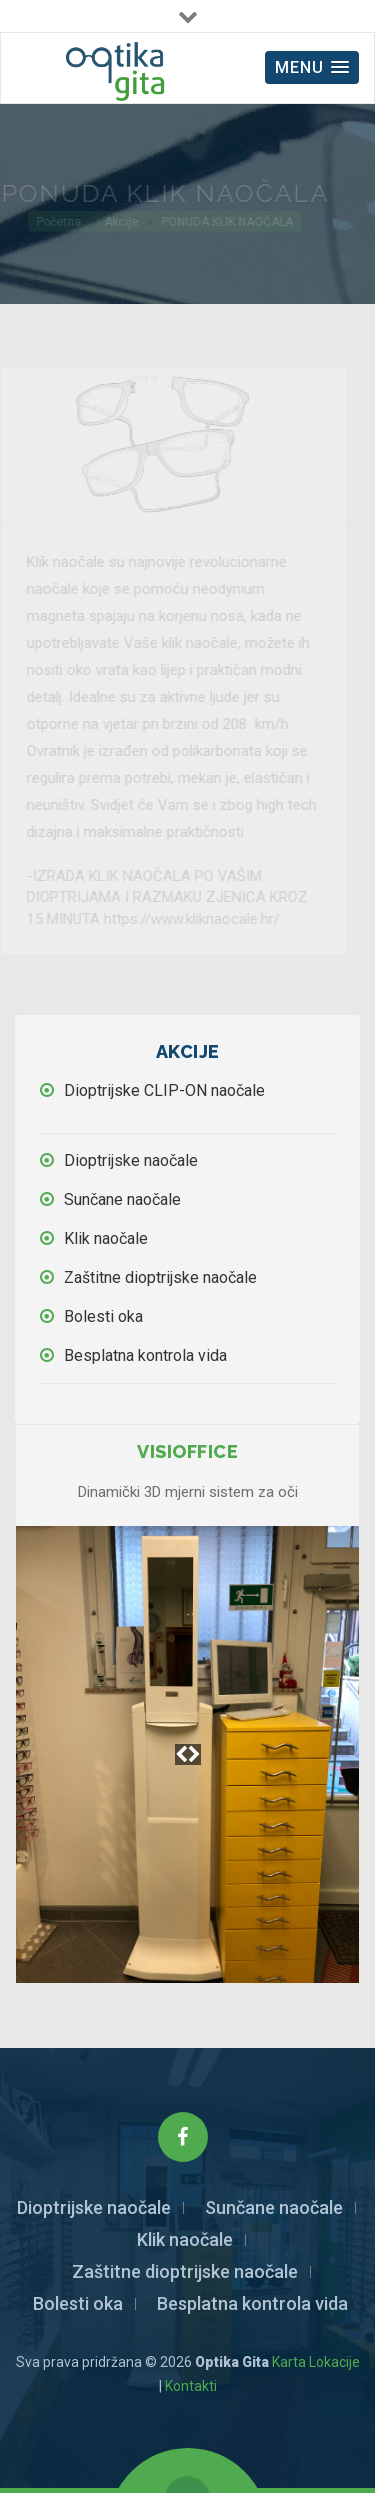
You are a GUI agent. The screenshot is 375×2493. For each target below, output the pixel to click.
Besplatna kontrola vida (145, 1355)
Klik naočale (106, 1238)
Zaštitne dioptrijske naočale (160, 1277)
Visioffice (187, 1451)
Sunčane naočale (122, 1199)
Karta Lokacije (316, 2362)
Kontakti (191, 2386)
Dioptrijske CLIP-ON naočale (164, 1090)
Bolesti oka (103, 1316)
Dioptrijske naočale (131, 1160)
